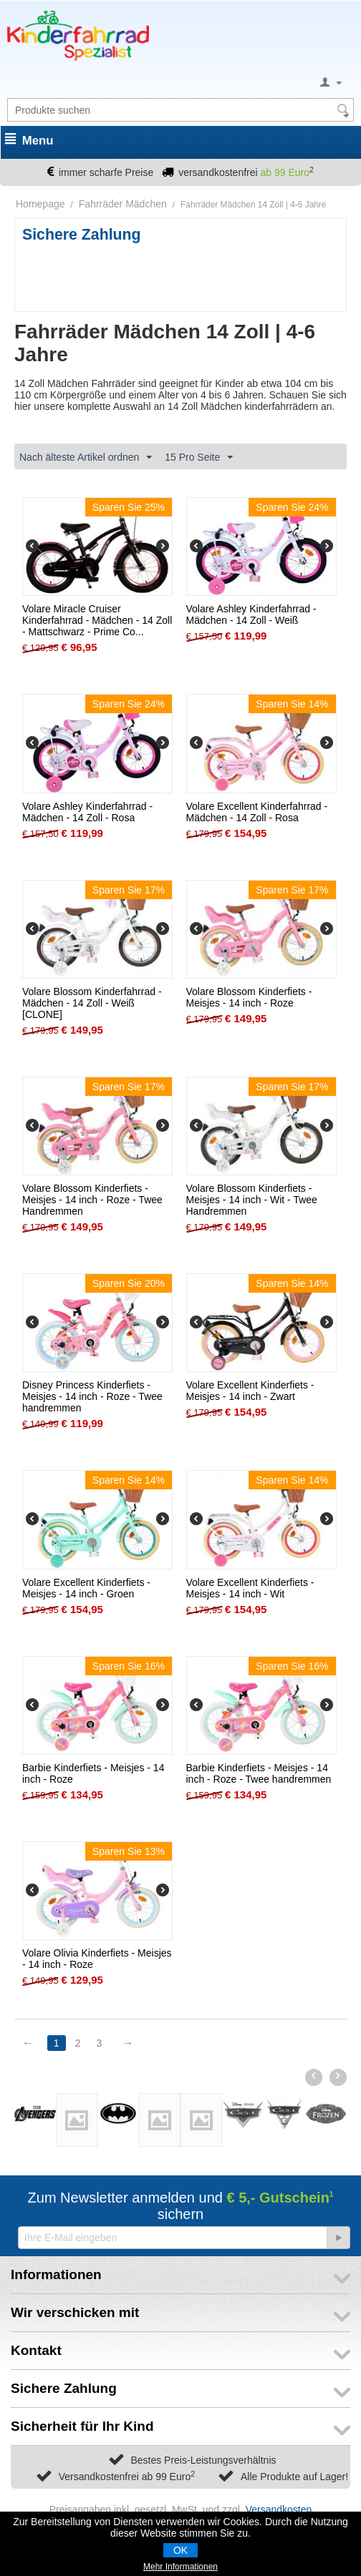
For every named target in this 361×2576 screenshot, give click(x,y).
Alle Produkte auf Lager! (294, 2476)
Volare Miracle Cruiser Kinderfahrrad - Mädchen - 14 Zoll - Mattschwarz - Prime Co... (97, 620)
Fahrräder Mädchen (123, 204)
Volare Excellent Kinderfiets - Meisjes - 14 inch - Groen (86, 1588)
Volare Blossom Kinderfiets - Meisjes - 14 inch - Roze (249, 997)
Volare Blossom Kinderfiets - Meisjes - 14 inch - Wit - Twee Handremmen (251, 1199)
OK (180, 2550)
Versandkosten (279, 2509)
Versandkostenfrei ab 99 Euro (127, 2476)
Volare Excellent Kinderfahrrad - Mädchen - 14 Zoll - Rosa (257, 811)
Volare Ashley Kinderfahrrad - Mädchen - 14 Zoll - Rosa (87, 811)
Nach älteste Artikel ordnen (85, 458)
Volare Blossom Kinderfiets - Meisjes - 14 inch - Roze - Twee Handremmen (92, 1199)
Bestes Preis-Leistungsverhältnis (203, 2460)
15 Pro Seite (199, 458)
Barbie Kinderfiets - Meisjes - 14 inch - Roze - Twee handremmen (259, 1773)
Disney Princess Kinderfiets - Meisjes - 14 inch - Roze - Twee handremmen (92, 1396)
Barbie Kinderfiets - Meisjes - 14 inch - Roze (93, 1773)
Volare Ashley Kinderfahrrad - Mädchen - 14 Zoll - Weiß (251, 614)
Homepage (40, 204)
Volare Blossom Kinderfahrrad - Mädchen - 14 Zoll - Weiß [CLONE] (92, 1003)
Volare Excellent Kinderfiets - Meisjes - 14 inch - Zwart (250, 1390)
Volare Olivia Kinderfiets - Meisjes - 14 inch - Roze (97, 1958)
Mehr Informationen (180, 2567)
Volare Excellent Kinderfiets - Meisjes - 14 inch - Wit (250, 1588)
